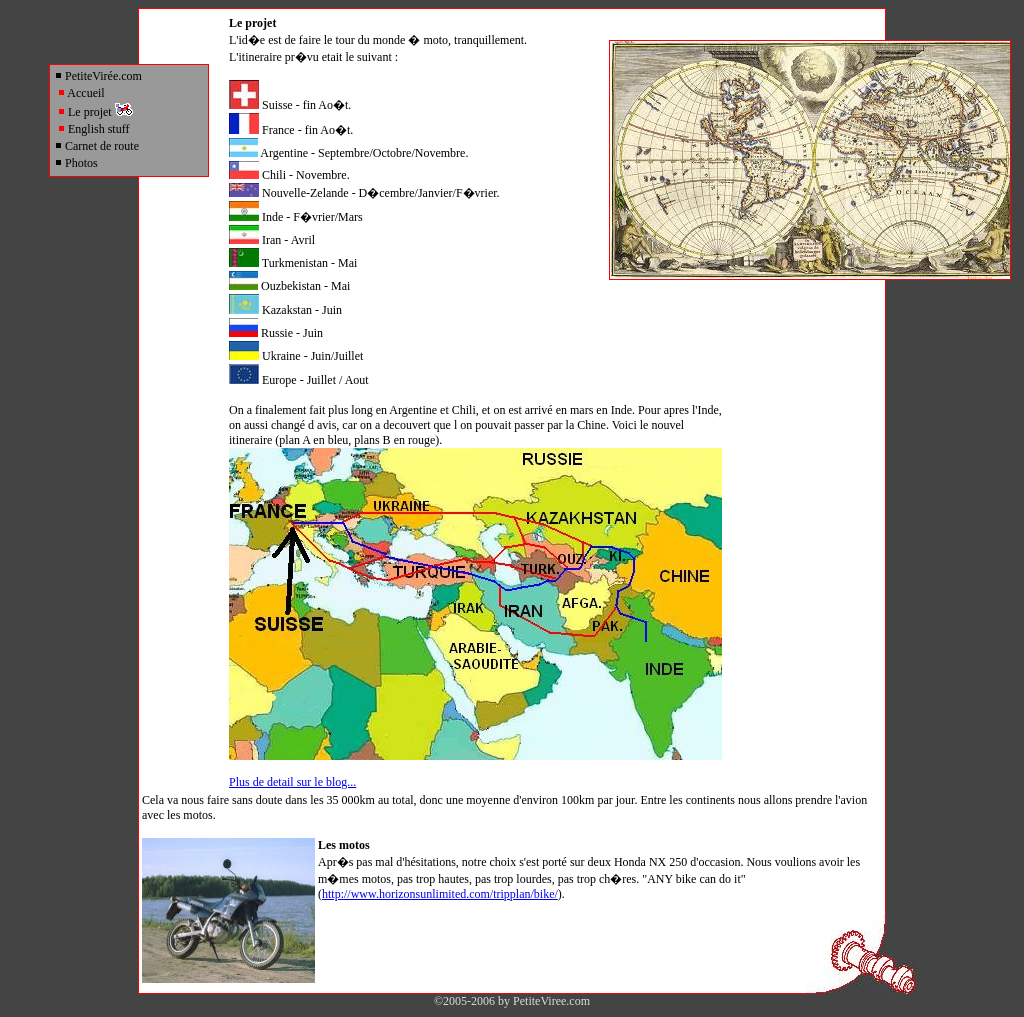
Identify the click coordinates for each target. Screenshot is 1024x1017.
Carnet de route (96, 146)
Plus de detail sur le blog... (292, 782)
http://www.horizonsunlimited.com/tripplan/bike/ (440, 894)
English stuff (93, 129)
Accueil (81, 93)
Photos (76, 163)
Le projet (95, 112)
